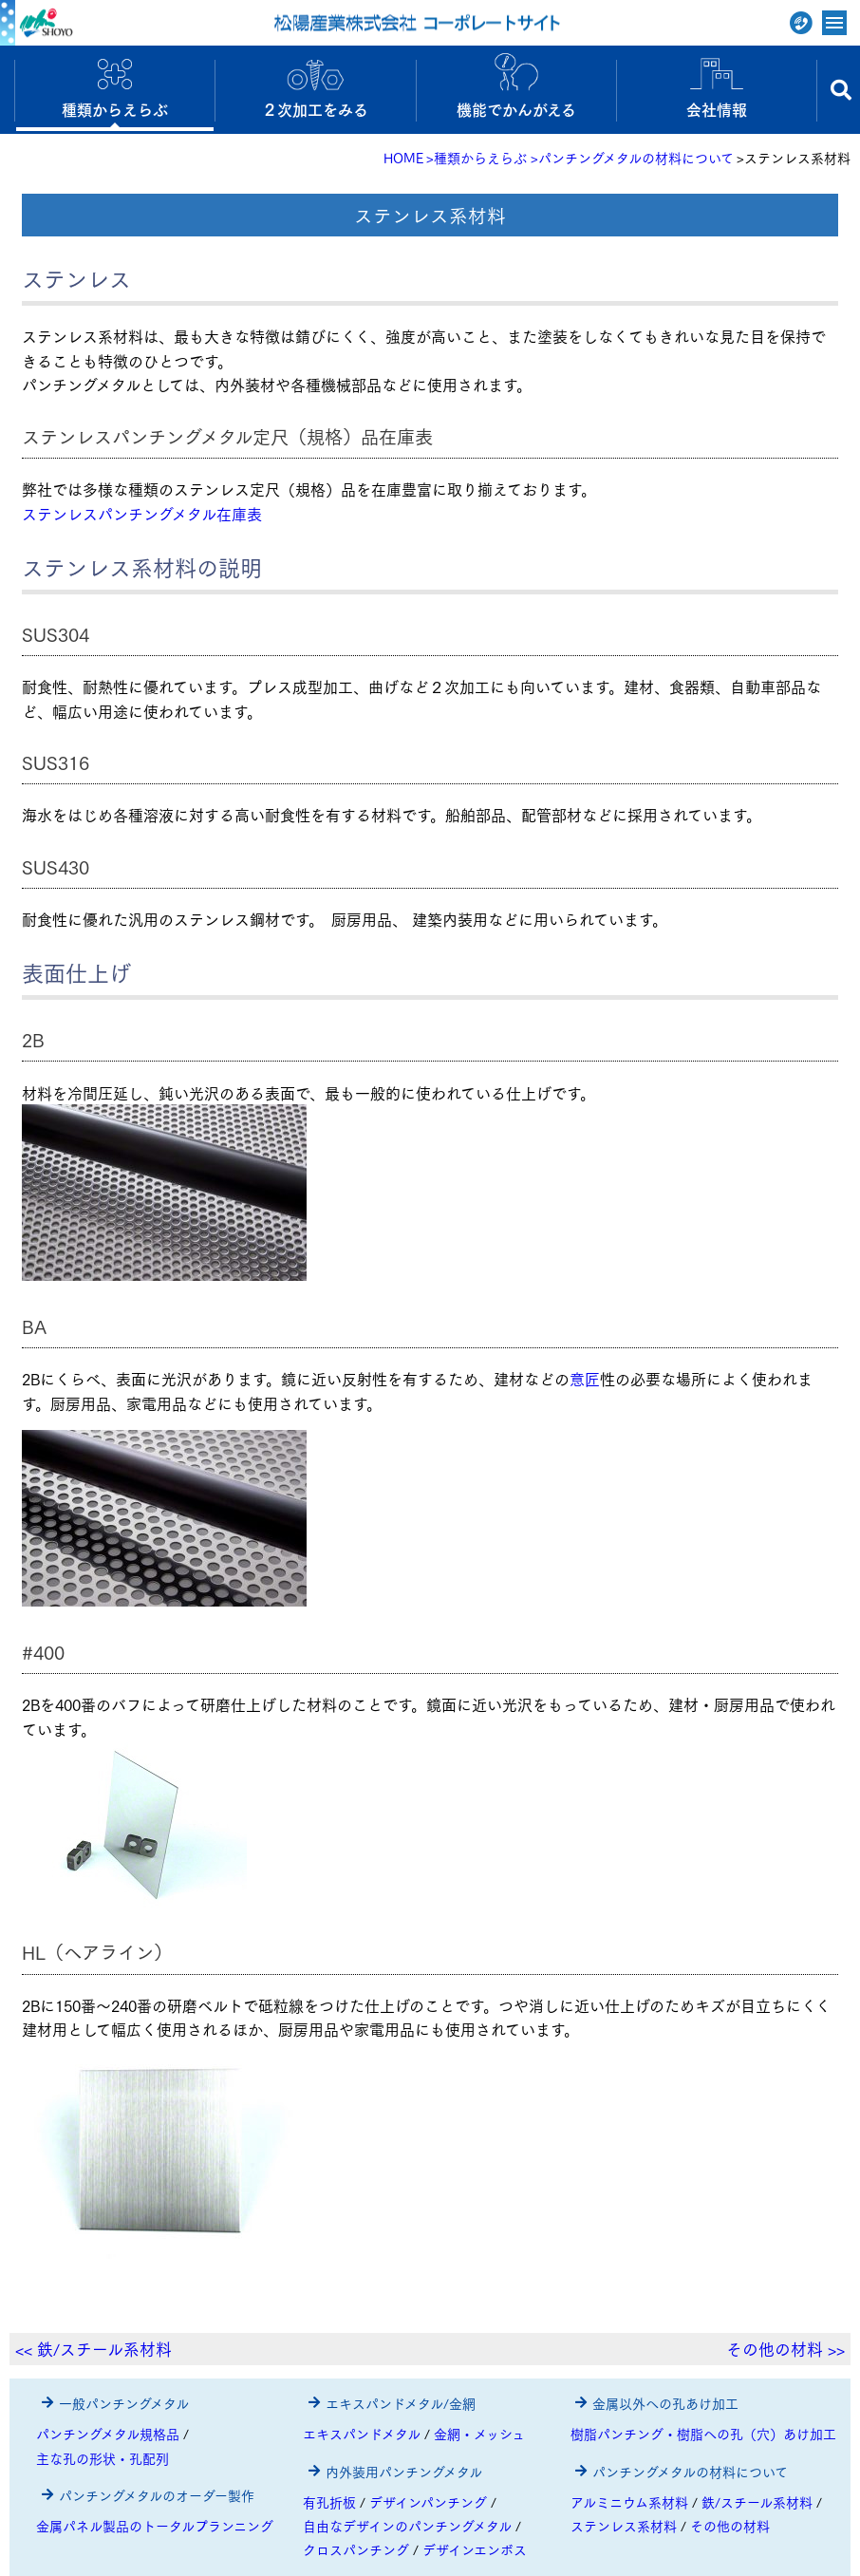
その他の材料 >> (785, 2348)
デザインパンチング (428, 2501)
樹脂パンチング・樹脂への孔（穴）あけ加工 (703, 2433)
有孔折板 (329, 2501)
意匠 (585, 1378)
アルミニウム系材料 (629, 2501)
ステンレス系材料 (623, 2525)
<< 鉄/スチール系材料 (93, 2348)
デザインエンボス (474, 2549)
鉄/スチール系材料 (757, 2501)
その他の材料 (730, 2525)
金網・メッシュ (479, 2433)
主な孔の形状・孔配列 (102, 2458)
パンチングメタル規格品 (107, 2433)
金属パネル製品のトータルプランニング (154, 2525)
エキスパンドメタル (362, 2433)
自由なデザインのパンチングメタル (407, 2525)
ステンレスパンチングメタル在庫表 (142, 513)
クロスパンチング (356, 2549)
